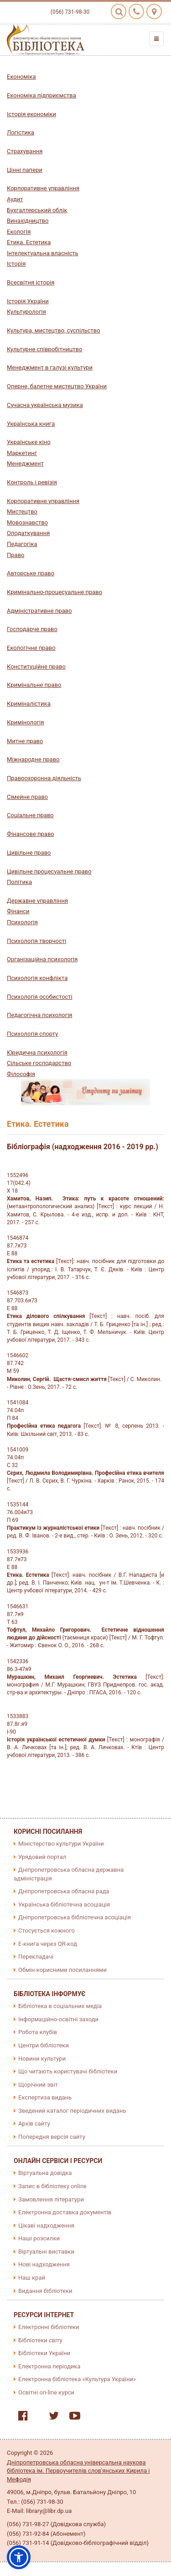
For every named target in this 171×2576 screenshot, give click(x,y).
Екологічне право (31, 647)
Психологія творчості (36, 940)
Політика (19, 881)
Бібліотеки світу (40, 2340)
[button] (18, 2557)
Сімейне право (27, 796)
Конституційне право (36, 666)
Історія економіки (31, 114)
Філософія (21, 1074)
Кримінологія (25, 722)
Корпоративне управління (43, 188)
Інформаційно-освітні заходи (58, 2019)
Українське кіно (29, 442)
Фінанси (18, 911)
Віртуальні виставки (46, 2251)
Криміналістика (29, 703)
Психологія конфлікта (37, 978)
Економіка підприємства (41, 95)
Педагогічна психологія (39, 1015)
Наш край (31, 2277)
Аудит (15, 199)
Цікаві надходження (46, 2225)
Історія (16, 263)
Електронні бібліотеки (48, 2327)
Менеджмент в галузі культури (50, 367)
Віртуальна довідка (45, 2172)
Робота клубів (37, 2032)
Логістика (20, 132)
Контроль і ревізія (32, 482)
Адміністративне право (39, 610)
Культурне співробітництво (44, 349)
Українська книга (31, 423)
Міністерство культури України (61, 1843)
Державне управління (37, 900)
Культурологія (26, 311)
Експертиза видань (45, 2097)
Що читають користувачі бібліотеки (67, 2071)
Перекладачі (35, 1956)
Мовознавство (27, 522)
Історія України (28, 301)
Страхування (24, 151)
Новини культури (42, 2058)
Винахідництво (27, 220)
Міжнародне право (33, 759)
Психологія (22, 922)
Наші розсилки (39, 2238)
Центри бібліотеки (43, 2045)
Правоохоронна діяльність (44, 778)
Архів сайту (34, 2123)
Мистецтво (22, 511)
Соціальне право (30, 815)
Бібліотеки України (44, 2353)
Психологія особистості (40, 996)
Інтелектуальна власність (42, 253)
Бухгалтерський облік (37, 210)
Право (16, 555)
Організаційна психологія (42, 959)
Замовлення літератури (51, 2199)
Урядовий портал (42, 1856)
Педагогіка (22, 544)
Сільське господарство (39, 1063)
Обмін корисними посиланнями (62, 1969)
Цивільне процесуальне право (49, 871)
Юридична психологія (37, 1052)
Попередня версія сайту (51, 2136)
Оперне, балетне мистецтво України (57, 386)
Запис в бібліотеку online (52, 2186)
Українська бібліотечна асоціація (64, 1904)
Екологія (19, 231)
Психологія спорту (32, 1033)
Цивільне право (29, 852)
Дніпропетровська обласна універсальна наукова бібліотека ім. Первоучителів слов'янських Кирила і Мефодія (78, 2471)
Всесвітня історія (30, 282)
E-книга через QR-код (47, 1943)
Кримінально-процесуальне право (54, 592)
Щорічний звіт (38, 2084)
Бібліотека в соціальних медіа (60, 2006)
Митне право (25, 741)
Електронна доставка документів (64, 2212)
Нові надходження (44, 2264)
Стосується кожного (46, 1930)
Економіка (21, 76)
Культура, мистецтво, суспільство (53, 330)
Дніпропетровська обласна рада (63, 1891)
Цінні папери (24, 169)
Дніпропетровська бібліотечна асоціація (74, 1917)
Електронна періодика (49, 2366)
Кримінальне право (34, 684)
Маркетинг (22, 453)
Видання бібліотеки (45, 2290)
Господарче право (32, 629)
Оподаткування (28, 533)
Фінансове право (30, 833)
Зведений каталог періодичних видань (72, 2110)
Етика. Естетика (29, 242)
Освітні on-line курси (46, 2392)
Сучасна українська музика (45, 405)
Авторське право (30, 573)
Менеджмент (25, 463)
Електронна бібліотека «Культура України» (77, 2379)
